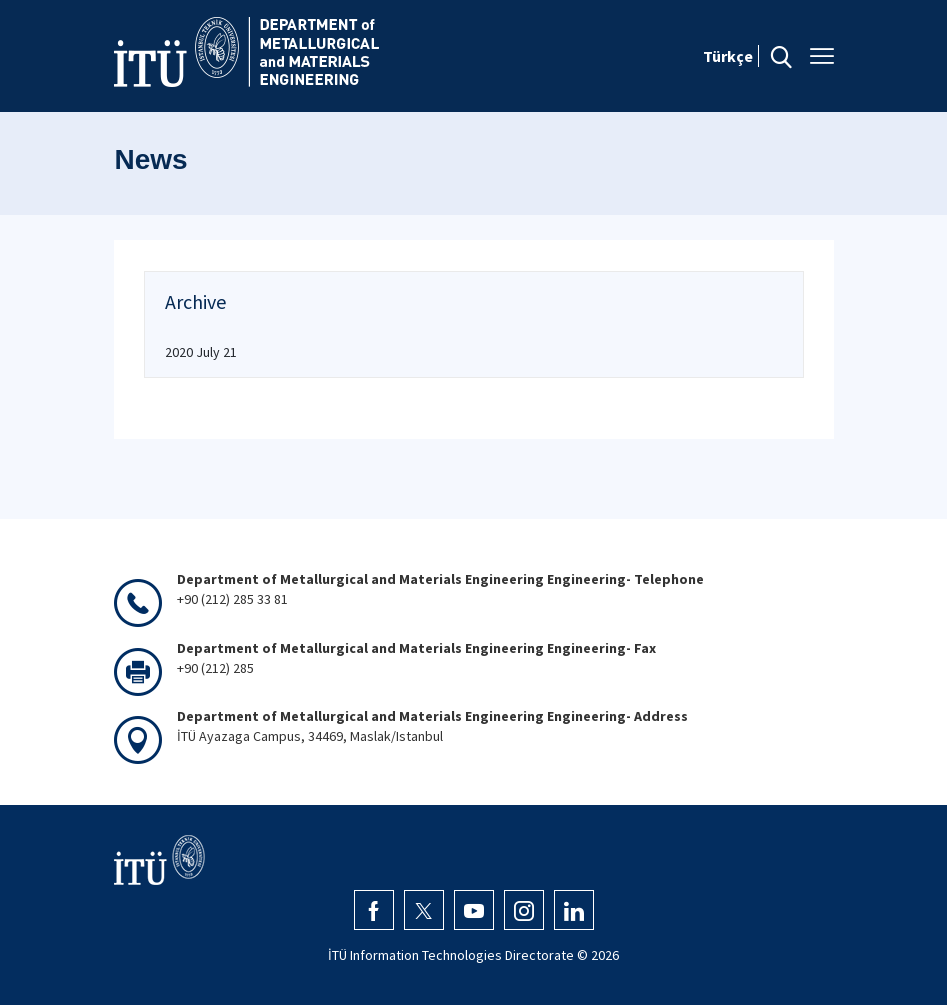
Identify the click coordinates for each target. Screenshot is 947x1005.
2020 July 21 (201, 352)
